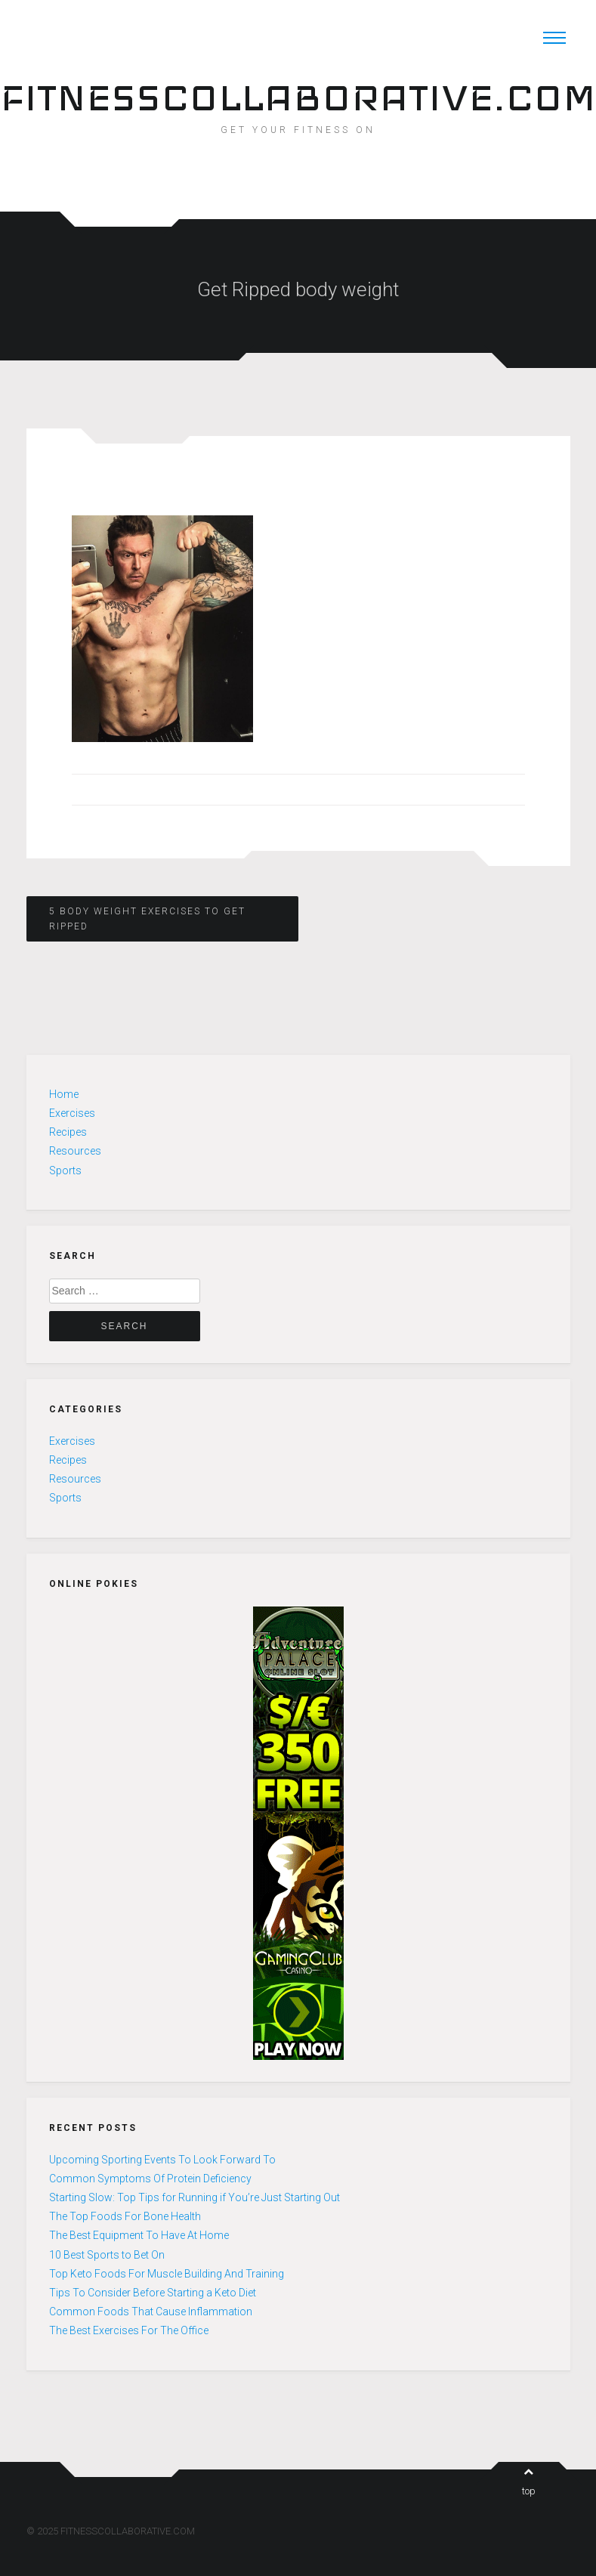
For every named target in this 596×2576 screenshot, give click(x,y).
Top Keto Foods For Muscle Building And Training (166, 2274)
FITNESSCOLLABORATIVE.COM (298, 97)
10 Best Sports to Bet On (107, 2255)
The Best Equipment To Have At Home (139, 2235)
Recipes (68, 1132)
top (529, 2481)
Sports (65, 1170)
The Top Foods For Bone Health (125, 2216)
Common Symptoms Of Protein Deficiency (150, 2178)
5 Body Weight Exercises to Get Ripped (147, 919)
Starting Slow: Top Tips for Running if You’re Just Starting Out (194, 2197)
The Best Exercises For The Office (128, 2330)
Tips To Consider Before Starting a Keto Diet (152, 2293)
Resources (75, 1151)
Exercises (72, 1113)
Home (64, 1094)
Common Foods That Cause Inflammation (150, 2311)
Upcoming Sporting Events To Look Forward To (162, 2160)
